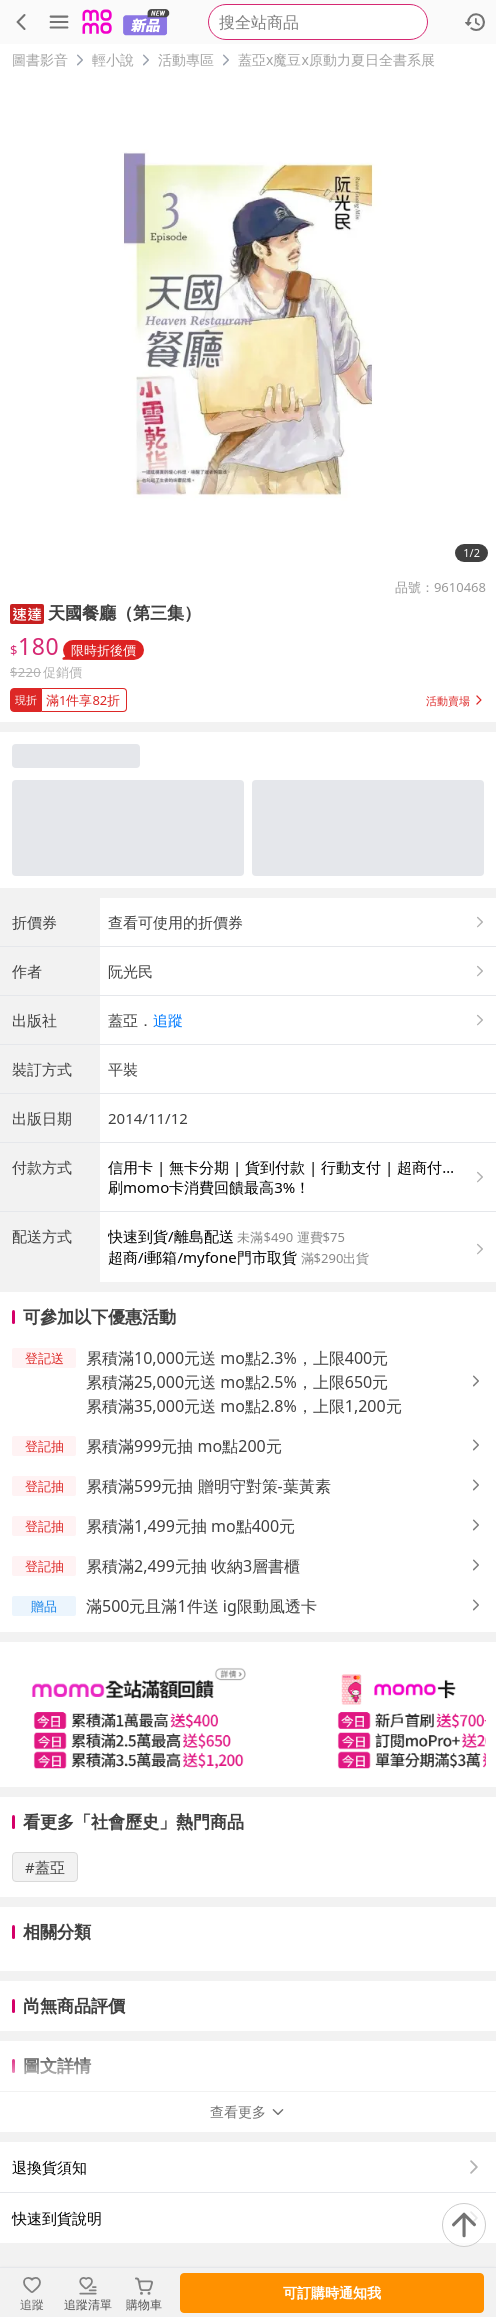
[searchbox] (318, 22)
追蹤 (168, 1020)
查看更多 (248, 2111)
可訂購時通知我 (332, 2292)
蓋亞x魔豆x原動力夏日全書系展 (336, 59)
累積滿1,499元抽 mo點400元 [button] (190, 1526)
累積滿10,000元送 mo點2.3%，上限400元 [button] (237, 1358)
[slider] (248, 1714)
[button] (27, 612)
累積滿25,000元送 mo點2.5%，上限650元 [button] (237, 1382)
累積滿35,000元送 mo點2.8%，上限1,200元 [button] (244, 1406)
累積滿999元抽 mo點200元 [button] (184, 1446)
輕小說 (113, 59)
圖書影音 (40, 59)
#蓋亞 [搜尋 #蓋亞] (45, 1867)
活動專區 (186, 59)
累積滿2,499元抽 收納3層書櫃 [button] (193, 1566)
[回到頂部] (464, 2225)
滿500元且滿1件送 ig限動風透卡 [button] (201, 1606)
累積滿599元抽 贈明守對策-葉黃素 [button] (208, 1486)
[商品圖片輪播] (248, 324)
